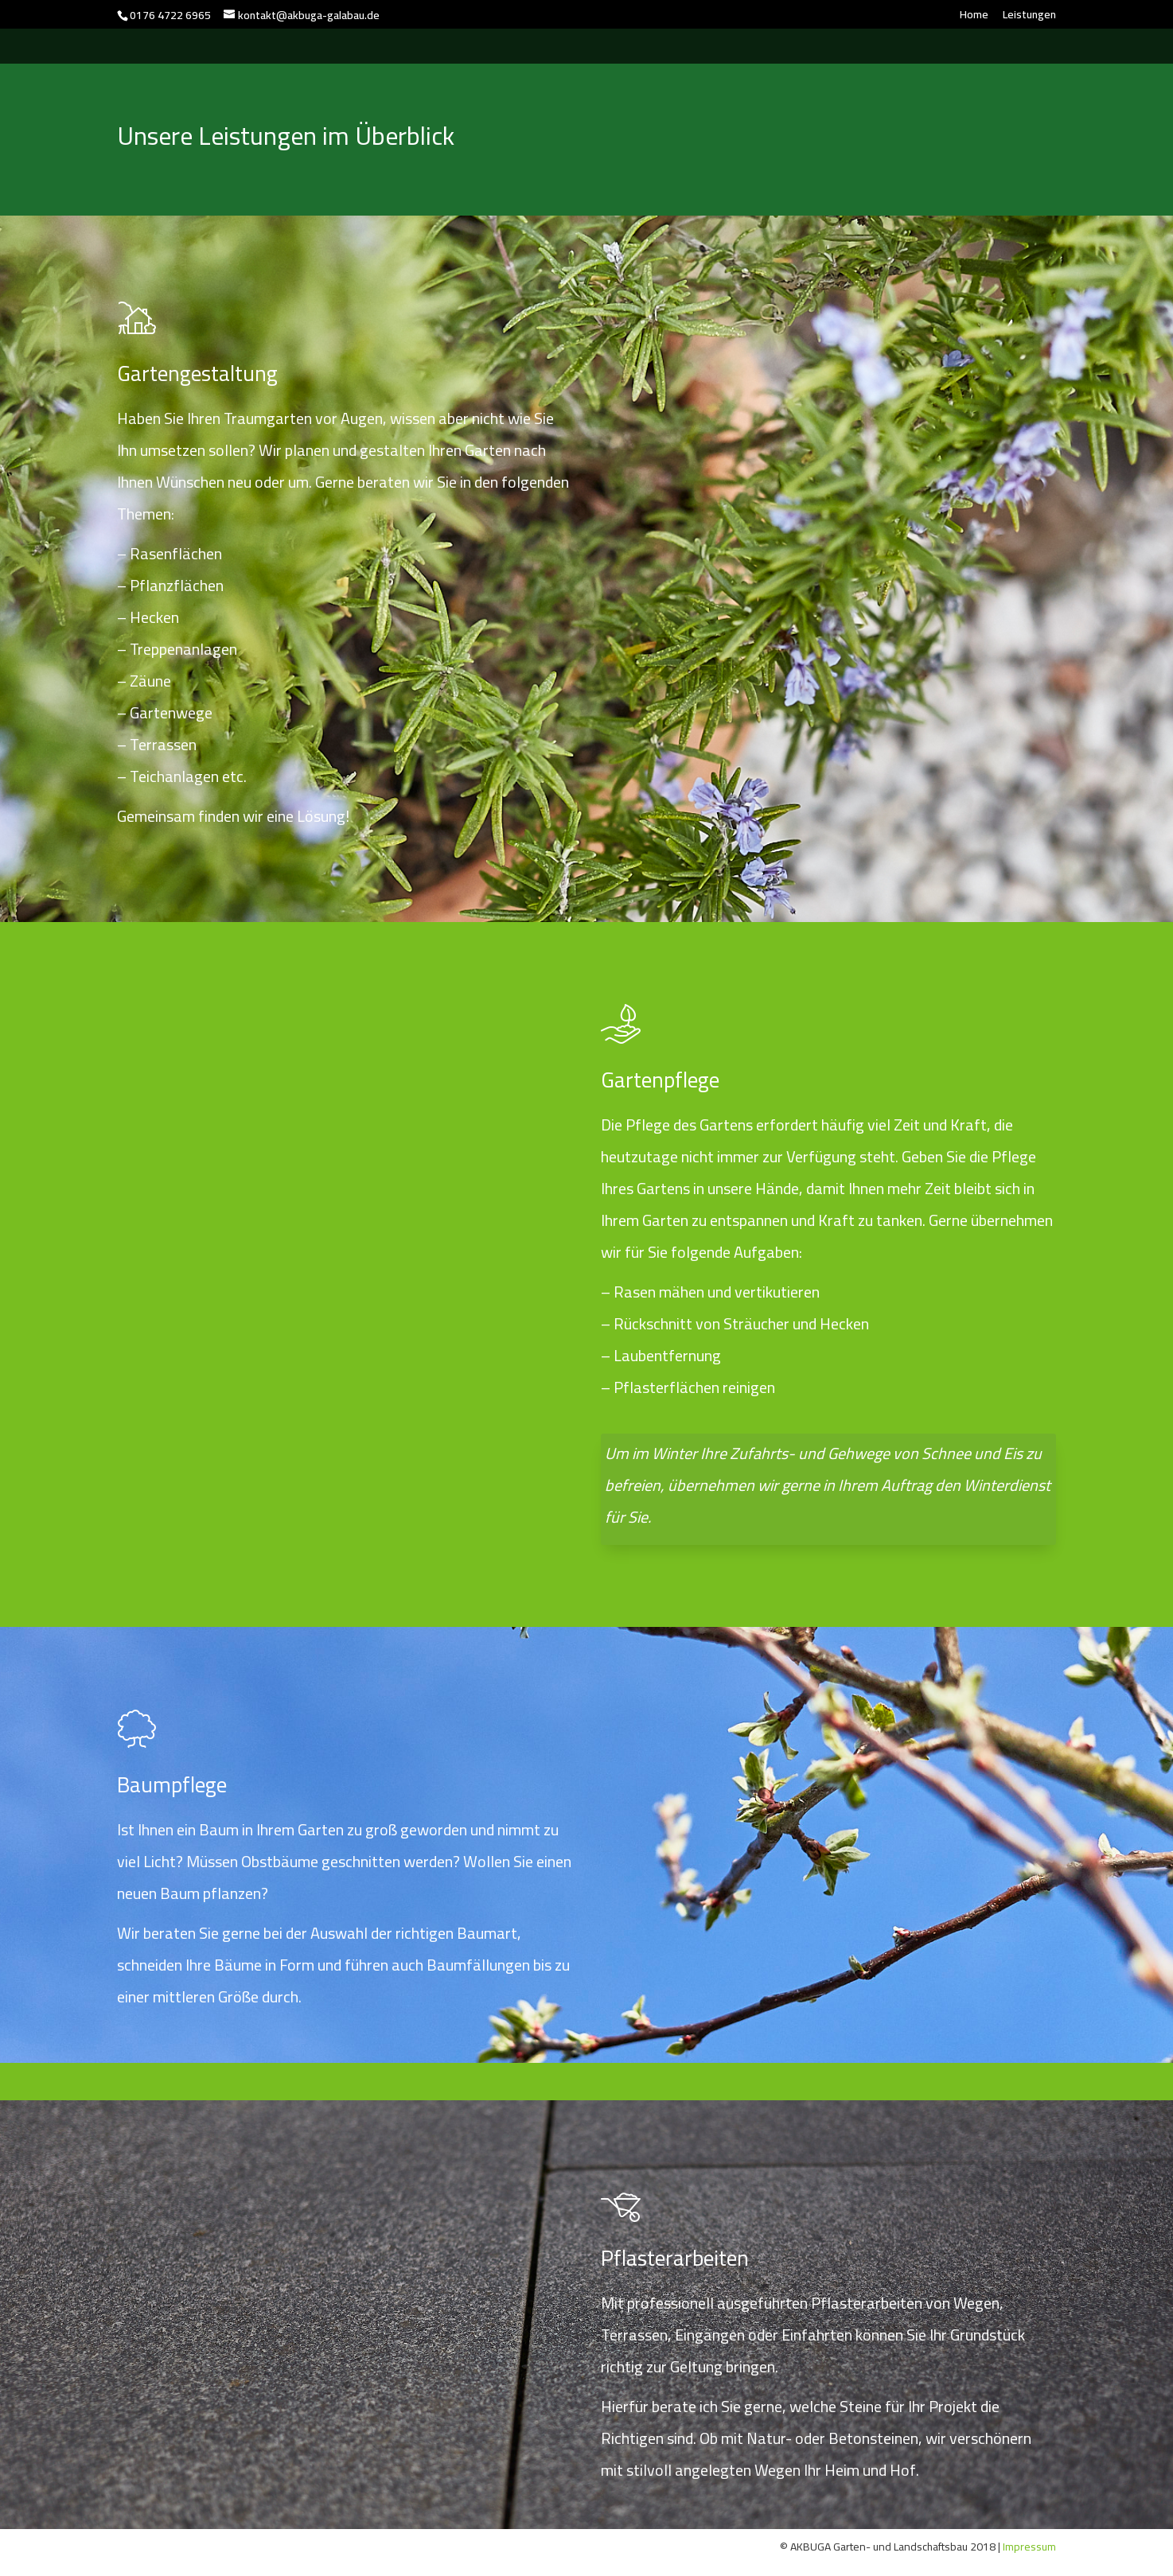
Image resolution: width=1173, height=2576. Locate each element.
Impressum (1028, 2546)
